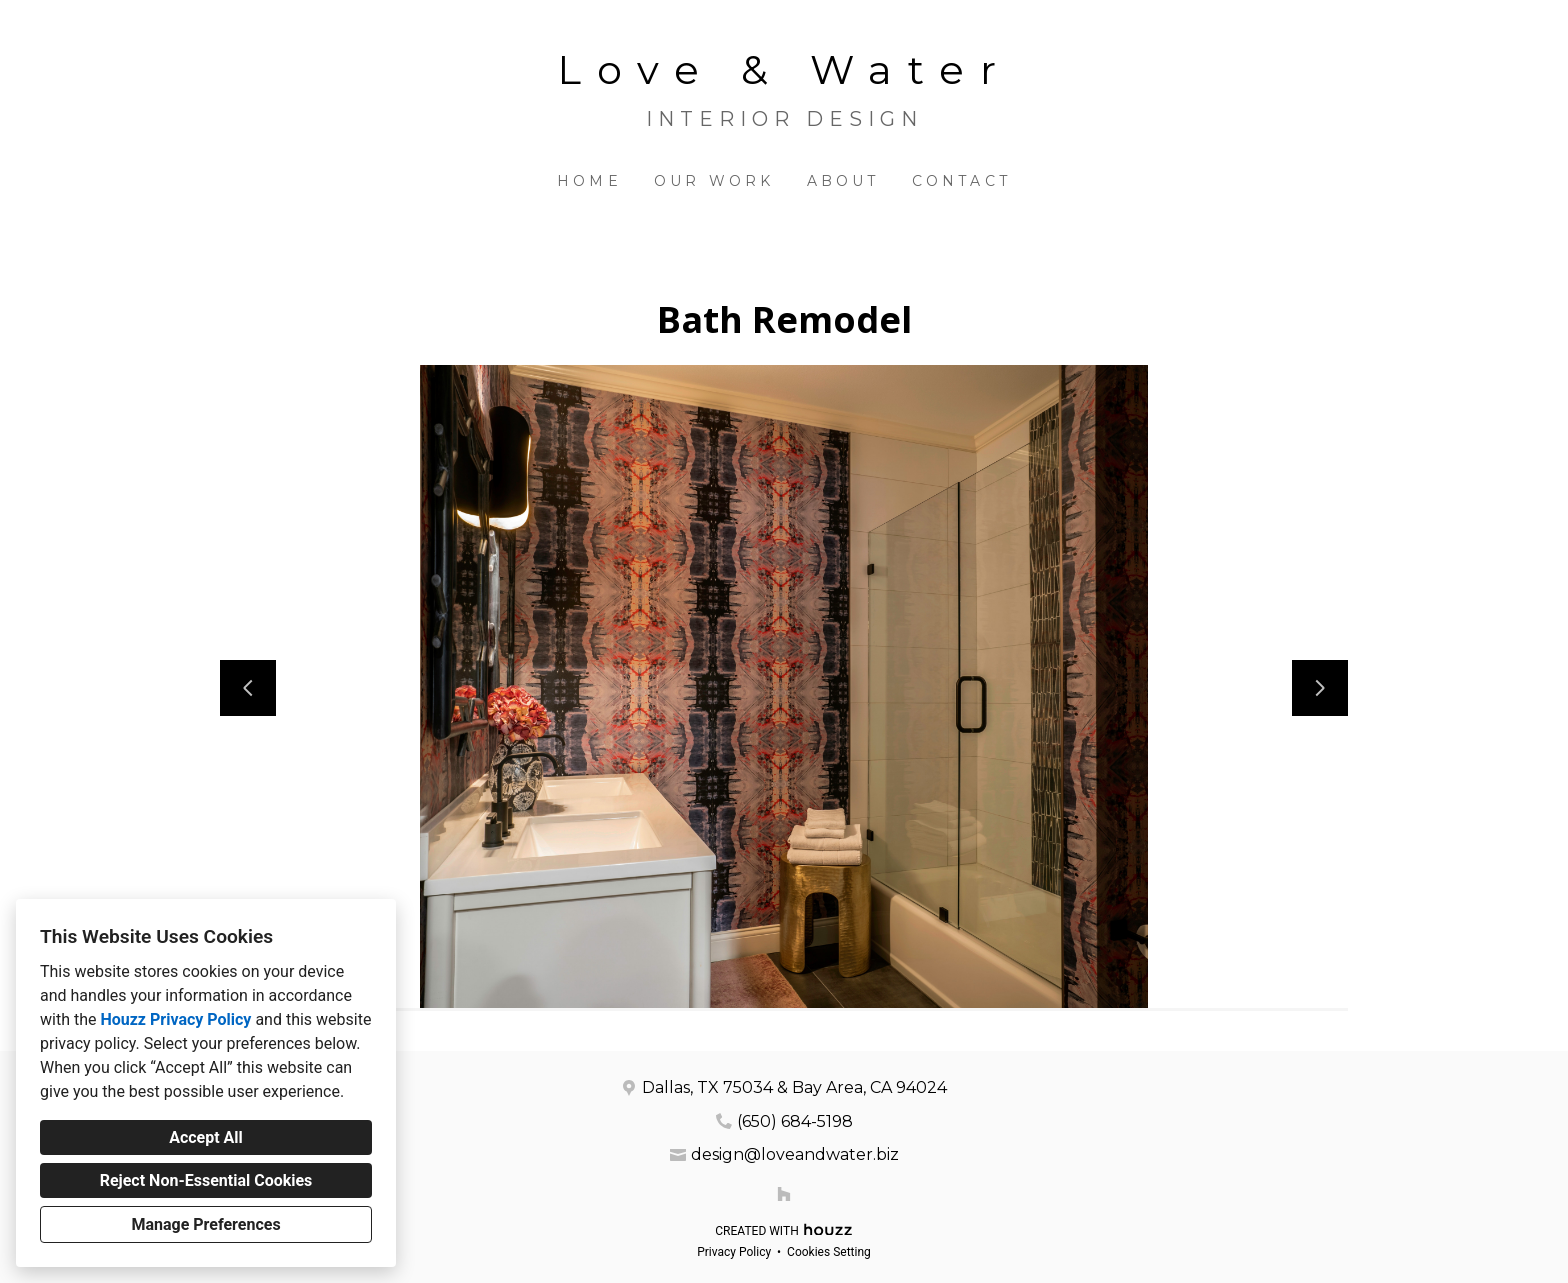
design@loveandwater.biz (795, 1154)
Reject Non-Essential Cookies (206, 1180)
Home (589, 181)
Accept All (206, 1137)
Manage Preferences (205, 1224)
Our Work (714, 181)
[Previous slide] (248, 688)
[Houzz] (784, 1194)
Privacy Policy (734, 1252)
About (843, 181)
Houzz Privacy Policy (175, 1019)
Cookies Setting (829, 1252)
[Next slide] (1320, 688)
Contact (961, 181)
